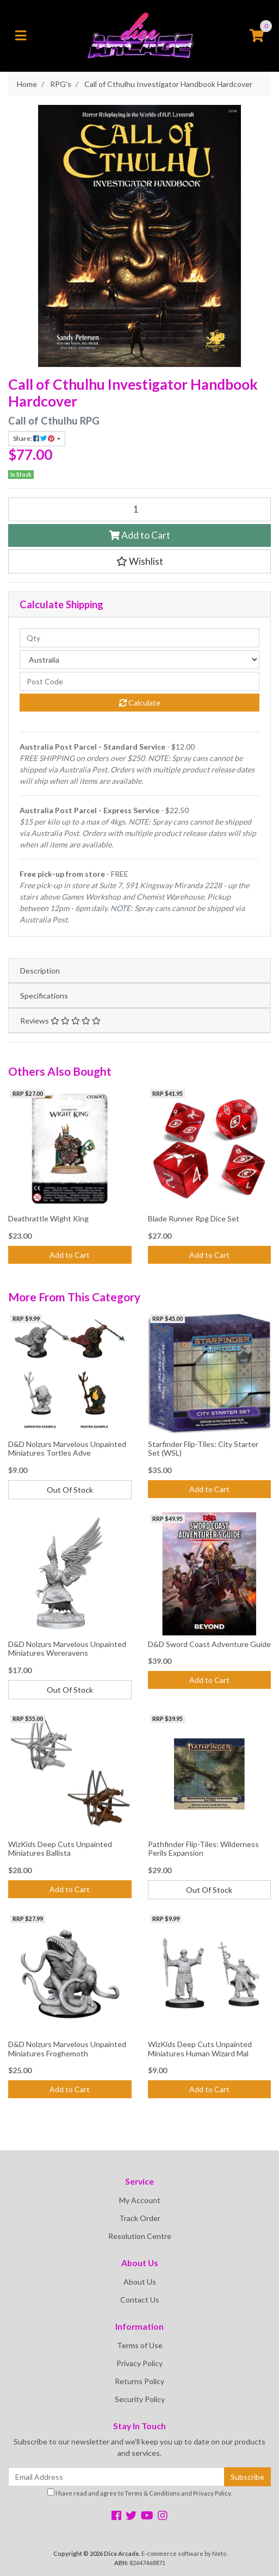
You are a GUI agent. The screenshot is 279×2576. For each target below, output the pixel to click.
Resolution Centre (139, 2236)
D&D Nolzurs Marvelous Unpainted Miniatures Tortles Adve (67, 1448)
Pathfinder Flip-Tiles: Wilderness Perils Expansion (203, 1848)
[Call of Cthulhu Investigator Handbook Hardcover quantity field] (139, 509)
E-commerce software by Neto (183, 2553)
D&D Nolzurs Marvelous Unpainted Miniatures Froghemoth (67, 2048)
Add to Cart (139, 535)
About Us (139, 2281)
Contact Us (139, 2299)
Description (40, 970)
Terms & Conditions (152, 2493)
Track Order (139, 2218)
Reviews (60, 1020)
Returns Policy (139, 2381)
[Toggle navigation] (20, 35)
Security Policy (140, 2399)
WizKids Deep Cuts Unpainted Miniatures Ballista (60, 1848)
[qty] (139, 637)
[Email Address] (116, 2476)
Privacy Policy (139, 2363)
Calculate (139, 702)
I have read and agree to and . (139, 2492)
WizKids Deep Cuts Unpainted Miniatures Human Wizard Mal (200, 2048)
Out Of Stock (70, 1489)
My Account (139, 2200)
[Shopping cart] (257, 35)
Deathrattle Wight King (48, 1218)
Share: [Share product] (34, 438)
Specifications (44, 995)
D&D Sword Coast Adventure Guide (209, 1644)
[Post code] (139, 681)
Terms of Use (140, 2345)
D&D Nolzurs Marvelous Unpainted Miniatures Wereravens (67, 1648)
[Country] (139, 659)
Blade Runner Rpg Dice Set (193, 1218)
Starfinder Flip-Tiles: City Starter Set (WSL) (203, 1448)
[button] (139, 561)
